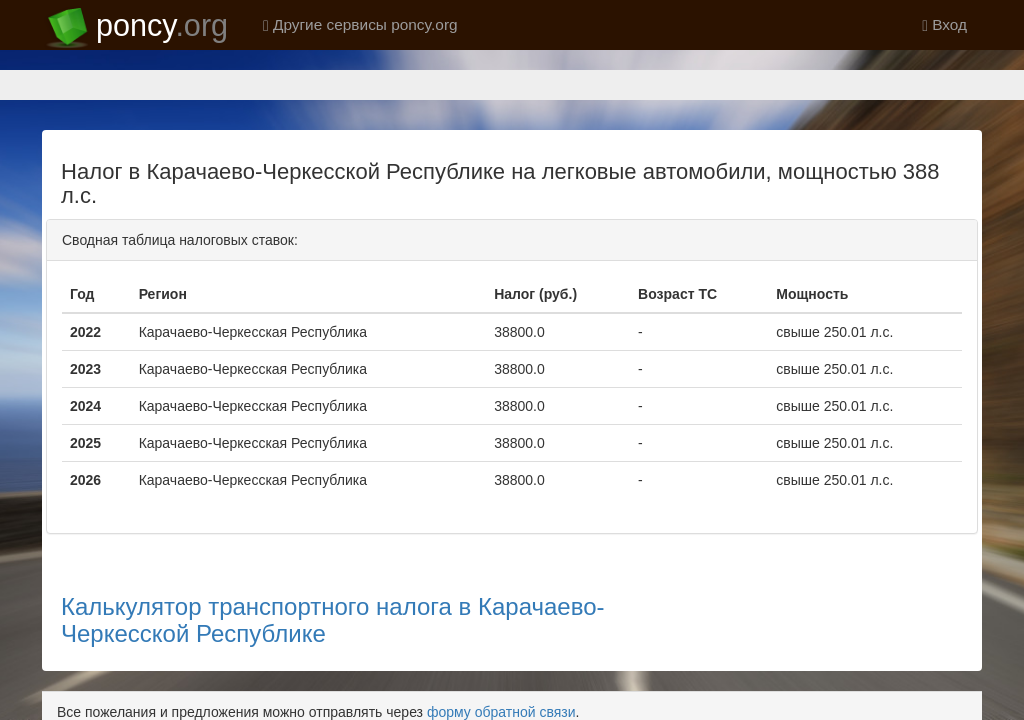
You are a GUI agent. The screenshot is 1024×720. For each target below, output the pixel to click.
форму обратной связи (501, 642)
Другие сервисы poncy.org (360, 24)
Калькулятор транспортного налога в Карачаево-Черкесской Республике (333, 549)
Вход (944, 24)
